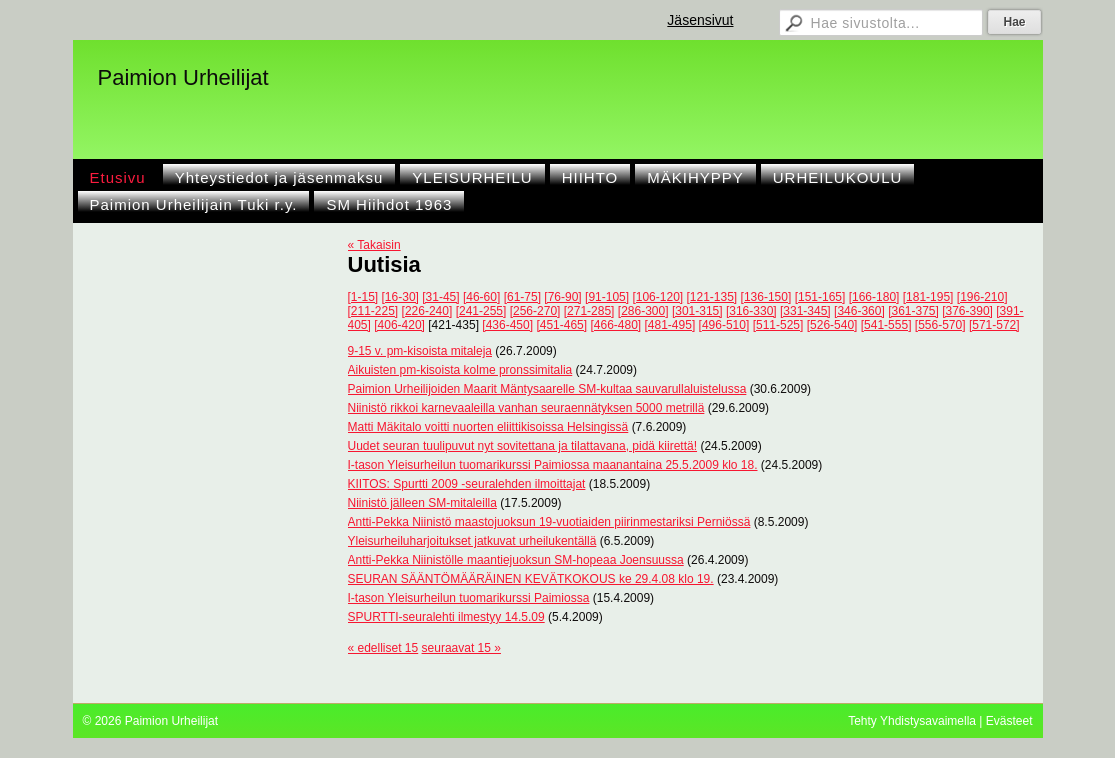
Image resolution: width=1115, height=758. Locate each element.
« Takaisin (374, 245)
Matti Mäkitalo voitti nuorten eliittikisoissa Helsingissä (488, 427)
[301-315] (697, 311)
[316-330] (751, 311)
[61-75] (522, 297)
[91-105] (607, 297)
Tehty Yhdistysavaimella (912, 721)
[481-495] (670, 325)
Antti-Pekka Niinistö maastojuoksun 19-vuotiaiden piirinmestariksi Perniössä (549, 522)
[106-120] (657, 297)
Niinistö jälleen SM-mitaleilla (422, 503)
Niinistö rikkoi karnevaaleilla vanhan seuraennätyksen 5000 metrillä (526, 408)
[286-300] (643, 311)
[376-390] (967, 311)
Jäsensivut (700, 20)
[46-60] (481, 297)
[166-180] (874, 297)
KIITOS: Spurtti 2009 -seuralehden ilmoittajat (467, 484)
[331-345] (805, 311)
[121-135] (712, 297)
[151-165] (820, 297)
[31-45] (440, 297)
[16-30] (400, 297)
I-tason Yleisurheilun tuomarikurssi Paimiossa (469, 598)
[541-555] (886, 325)
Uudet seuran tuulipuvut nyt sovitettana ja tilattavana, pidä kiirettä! (523, 446)
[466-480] (615, 325)
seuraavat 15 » (461, 648)
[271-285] (589, 311)
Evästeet (1009, 721)
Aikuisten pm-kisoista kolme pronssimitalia (460, 370)
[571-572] (994, 325)
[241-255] (481, 311)
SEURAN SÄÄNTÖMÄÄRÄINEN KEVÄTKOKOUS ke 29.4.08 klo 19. (531, 579)
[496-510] (724, 325)
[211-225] (373, 311)
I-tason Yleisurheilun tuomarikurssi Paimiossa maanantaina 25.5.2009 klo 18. (553, 465)
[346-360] (859, 311)
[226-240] (427, 311)
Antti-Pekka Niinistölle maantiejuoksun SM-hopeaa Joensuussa (516, 560)
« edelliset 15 (383, 648)
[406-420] (399, 325)
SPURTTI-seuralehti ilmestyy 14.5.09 (446, 617)
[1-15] (363, 297)
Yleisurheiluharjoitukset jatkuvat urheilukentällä (472, 541)
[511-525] (778, 325)
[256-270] (535, 311)
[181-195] (928, 297)
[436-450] (507, 325)
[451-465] (561, 325)
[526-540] (832, 325)
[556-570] (940, 325)
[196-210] (982, 297)
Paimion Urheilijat (183, 77)
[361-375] (913, 311)
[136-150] (766, 297)
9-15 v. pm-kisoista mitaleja (420, 351)
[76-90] (562, 297)
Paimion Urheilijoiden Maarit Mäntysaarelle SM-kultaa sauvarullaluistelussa (547, 389)
